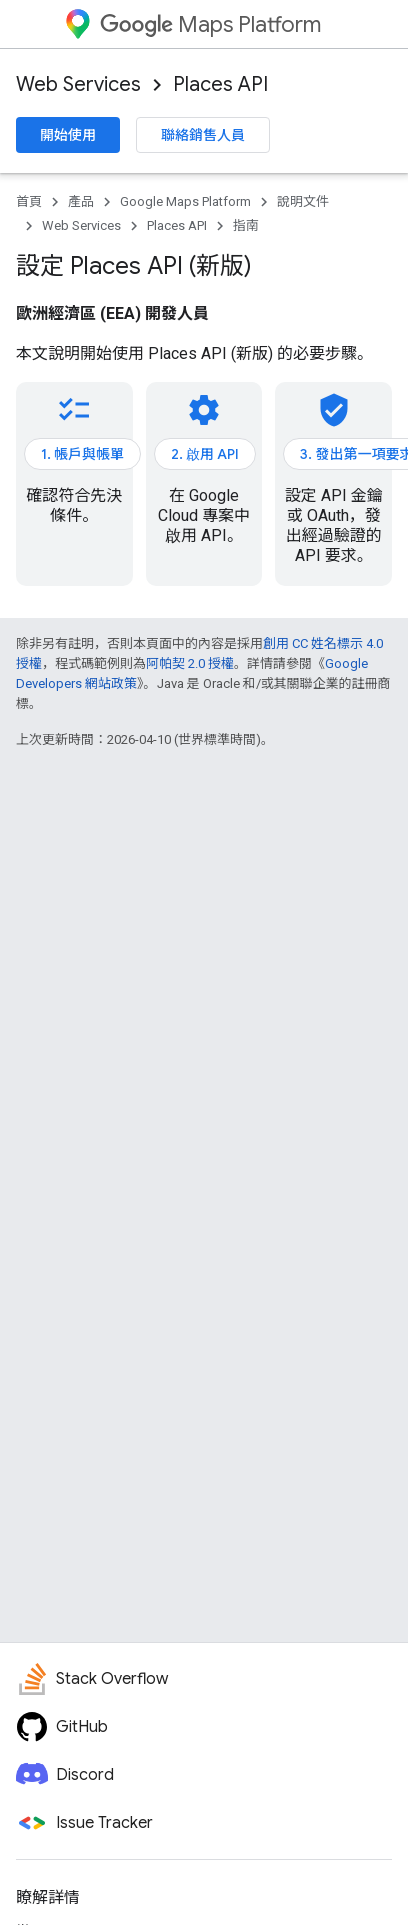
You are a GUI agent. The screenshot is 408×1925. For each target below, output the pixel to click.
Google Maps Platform (185, 201)
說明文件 (303, 201)
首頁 (29, 201)
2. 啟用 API (205, 454)
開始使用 (68, 135)
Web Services (78, 84)
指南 (246, 225)
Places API (220, 84)
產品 (81, 201)
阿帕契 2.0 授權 (190, 663)
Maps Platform (210, 24)
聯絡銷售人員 (203, 135)
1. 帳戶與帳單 (82, 454)
